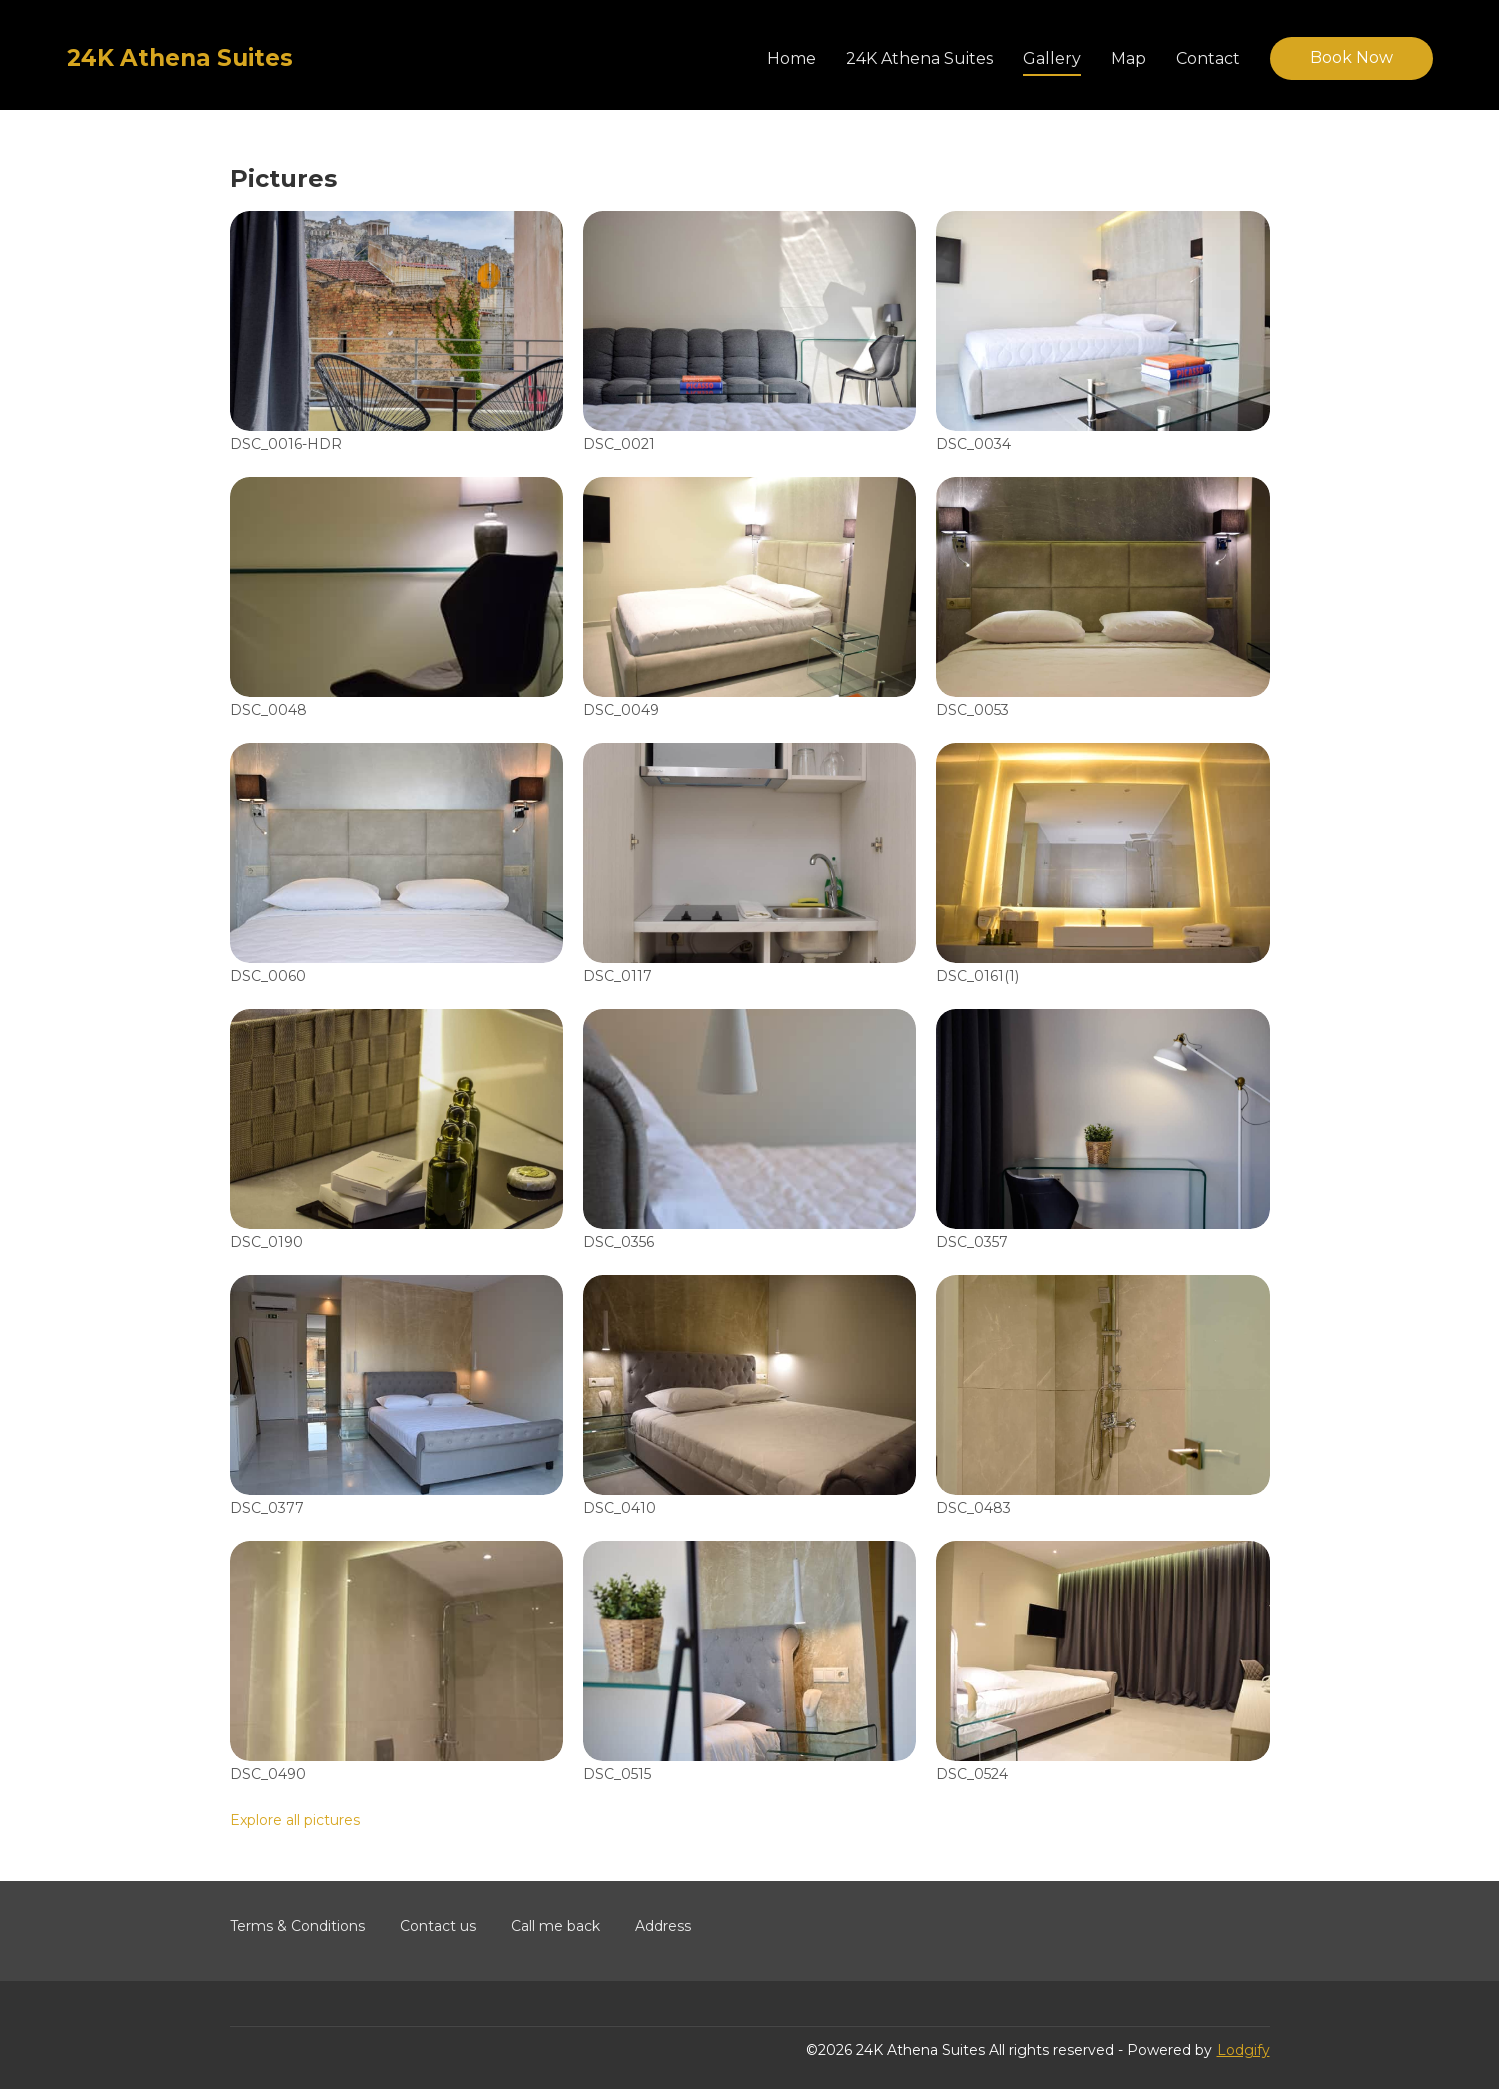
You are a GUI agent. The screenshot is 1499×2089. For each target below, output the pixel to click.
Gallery (1052, 58)
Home (791, 58)
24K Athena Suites (919, 58)
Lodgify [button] (1243, 2050)
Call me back (555, 1926)
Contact (1208, 58)
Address (663, 1926)
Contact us (438, 1926)
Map (1128, 58)
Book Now (1351, 57)
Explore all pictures (295, 1820)
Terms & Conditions (297, 1926)
